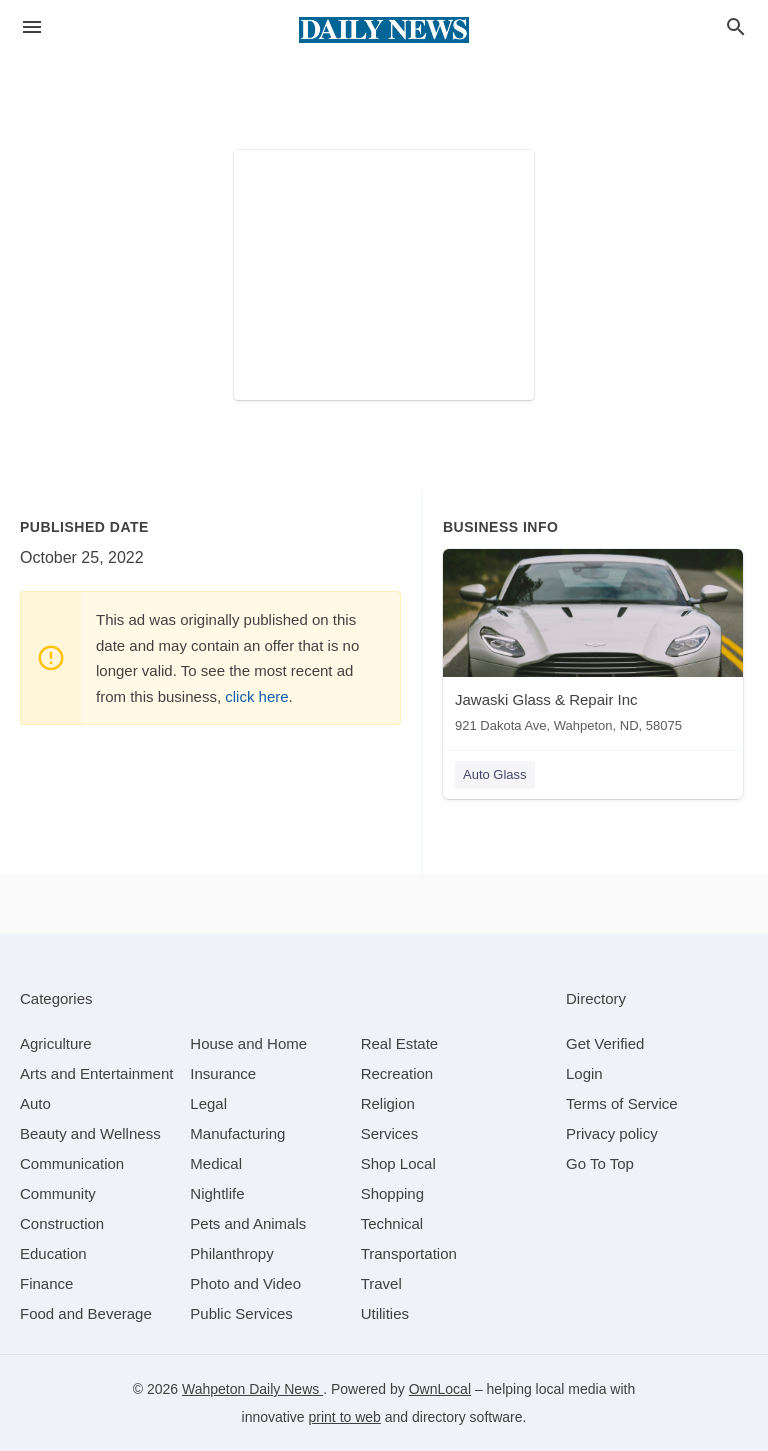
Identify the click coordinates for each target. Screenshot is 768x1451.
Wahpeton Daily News (252, 1389)
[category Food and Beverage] (86, 1313)
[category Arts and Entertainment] (96, 1073)
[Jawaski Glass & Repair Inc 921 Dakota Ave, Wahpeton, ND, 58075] (593, 645)
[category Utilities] (385, 1313)
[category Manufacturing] (237, 1133)
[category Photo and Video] (245, 1283)
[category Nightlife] (217, 1193)
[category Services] (390, 1133)
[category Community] (58, 1193)
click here (256, 696)
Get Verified (605, 1043)
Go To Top (600, 1163)
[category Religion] (388, 1103)
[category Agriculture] (56, 1043)
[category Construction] (62, 1223)
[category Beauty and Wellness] (90, 1133)
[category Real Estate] (400, 1043)
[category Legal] (208, 1103)
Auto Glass (495, 774)
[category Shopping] (392, 1193)
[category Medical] (216, 1163)
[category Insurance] (223, 1073)
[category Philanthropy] (231, 1253)
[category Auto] (35, 1103)
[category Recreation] (397, 1073)
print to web (345, 1417)
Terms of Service (622, 1103)
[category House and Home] (248, 1043)
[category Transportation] (409, 1253)
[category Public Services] (241, 1313)
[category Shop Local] (398, 1163)
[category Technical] (392, 1223)
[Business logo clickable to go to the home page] (384, 30)
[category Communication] (72, 1163)
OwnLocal (440, 1389)
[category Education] (53, 1253)
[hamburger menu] (32, 27)
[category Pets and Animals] (248, 1223)
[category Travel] (381, 1283)
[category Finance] (46, 1283)
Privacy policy (612, 1133)
